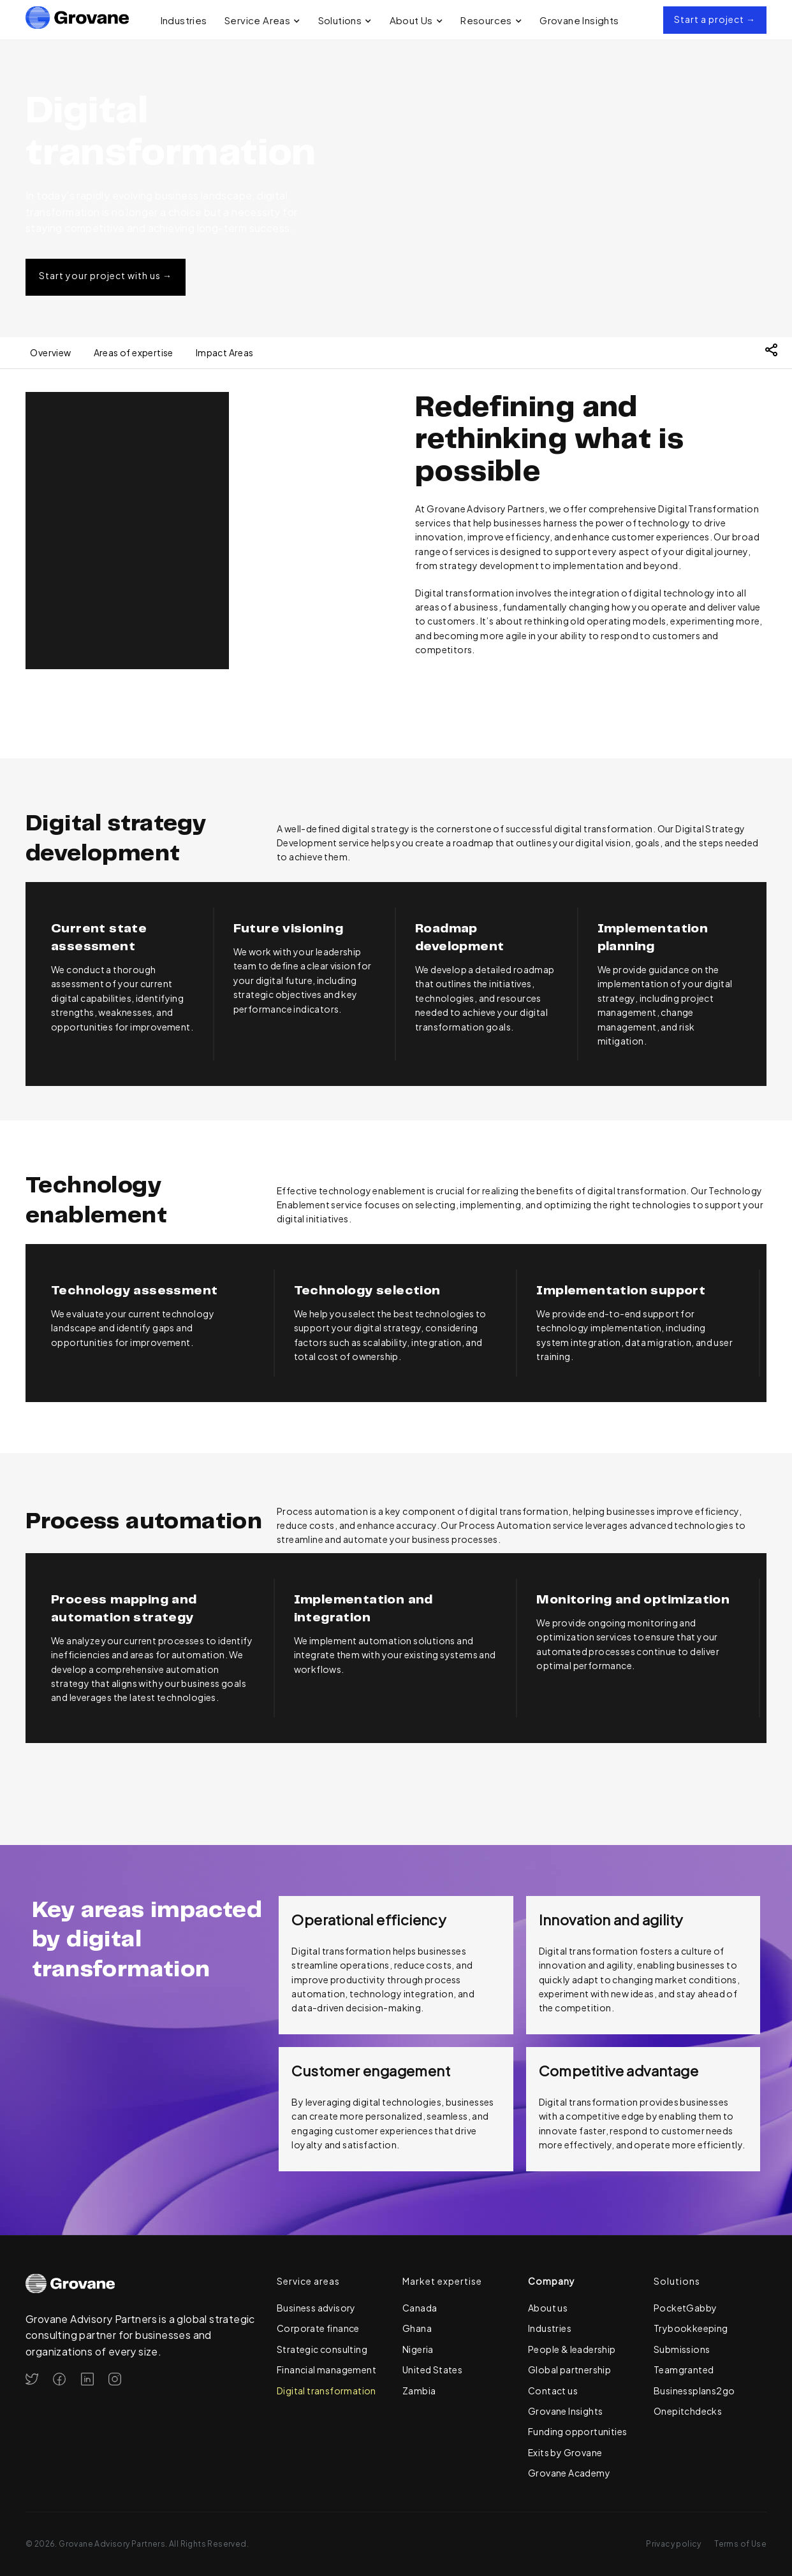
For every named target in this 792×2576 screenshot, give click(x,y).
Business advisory (316, 2307)
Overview (50, 352)
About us (548, 2307)
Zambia (419, 2390)
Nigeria (418, 2349)
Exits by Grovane (565, 2452)
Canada (419, 2307)
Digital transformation (326, 2390)
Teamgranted (684, 2369)
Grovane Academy (569, 2472)
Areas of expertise (133, 352)
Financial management (326, 2369)
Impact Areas (225, 352)
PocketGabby (685, 2307)
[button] (262, 20)
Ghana (417, 2328)
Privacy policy (673, 2544)
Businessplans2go (694, 2390)
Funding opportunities (577, 2431)
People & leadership (572, 2349)
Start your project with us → (105, 275)
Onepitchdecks (688, 2411)
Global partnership (569, 2369)
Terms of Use (740, 2544)
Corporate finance (318, 2328)
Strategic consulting (322, 2349)
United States (432, 2369)
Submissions (682, 2349)
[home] (77, 20)
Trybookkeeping (691, 2328)
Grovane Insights (579, 20)
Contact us (553, 2390)
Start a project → (715, 19)
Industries (184, 20)
